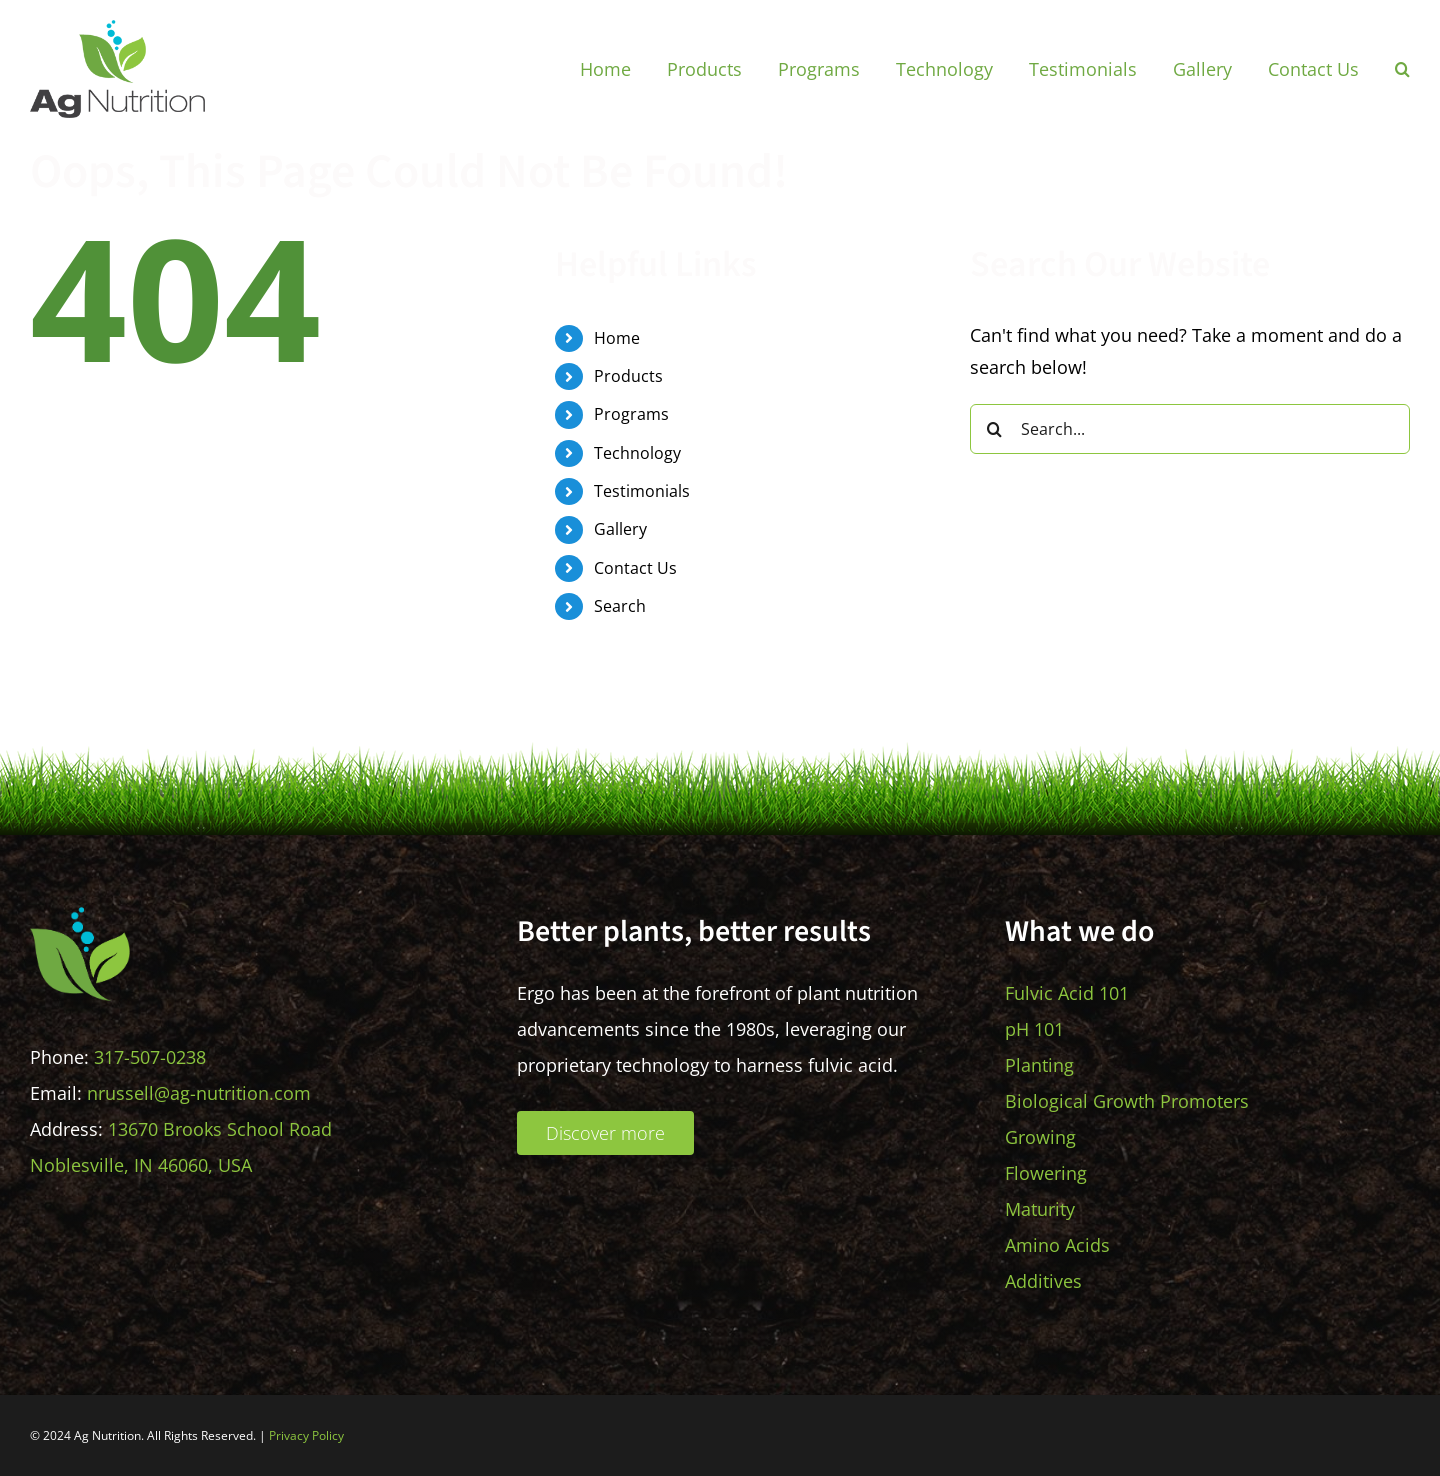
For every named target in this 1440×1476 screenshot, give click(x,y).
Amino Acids (1057, 1245)
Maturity (1040, 1209)
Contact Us (635, 568)
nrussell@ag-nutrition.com (199, 1093)
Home (617, 338)
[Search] (995, 429)
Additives (1043, 1281)
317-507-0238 (150, 1057)
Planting (1039, 1065)
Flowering (1046, 1173)
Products (628, 376)
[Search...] (1190, 429)
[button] (1402, 69)
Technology (637, 453)
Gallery (620, 529)
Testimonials (642, 491)
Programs (631, 414)
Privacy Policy (306, 1435)
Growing (1040, 1137)
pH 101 (1034, 1029)
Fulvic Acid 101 (1067, 993)
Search (620, 606)
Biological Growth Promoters (1127, 1101)
